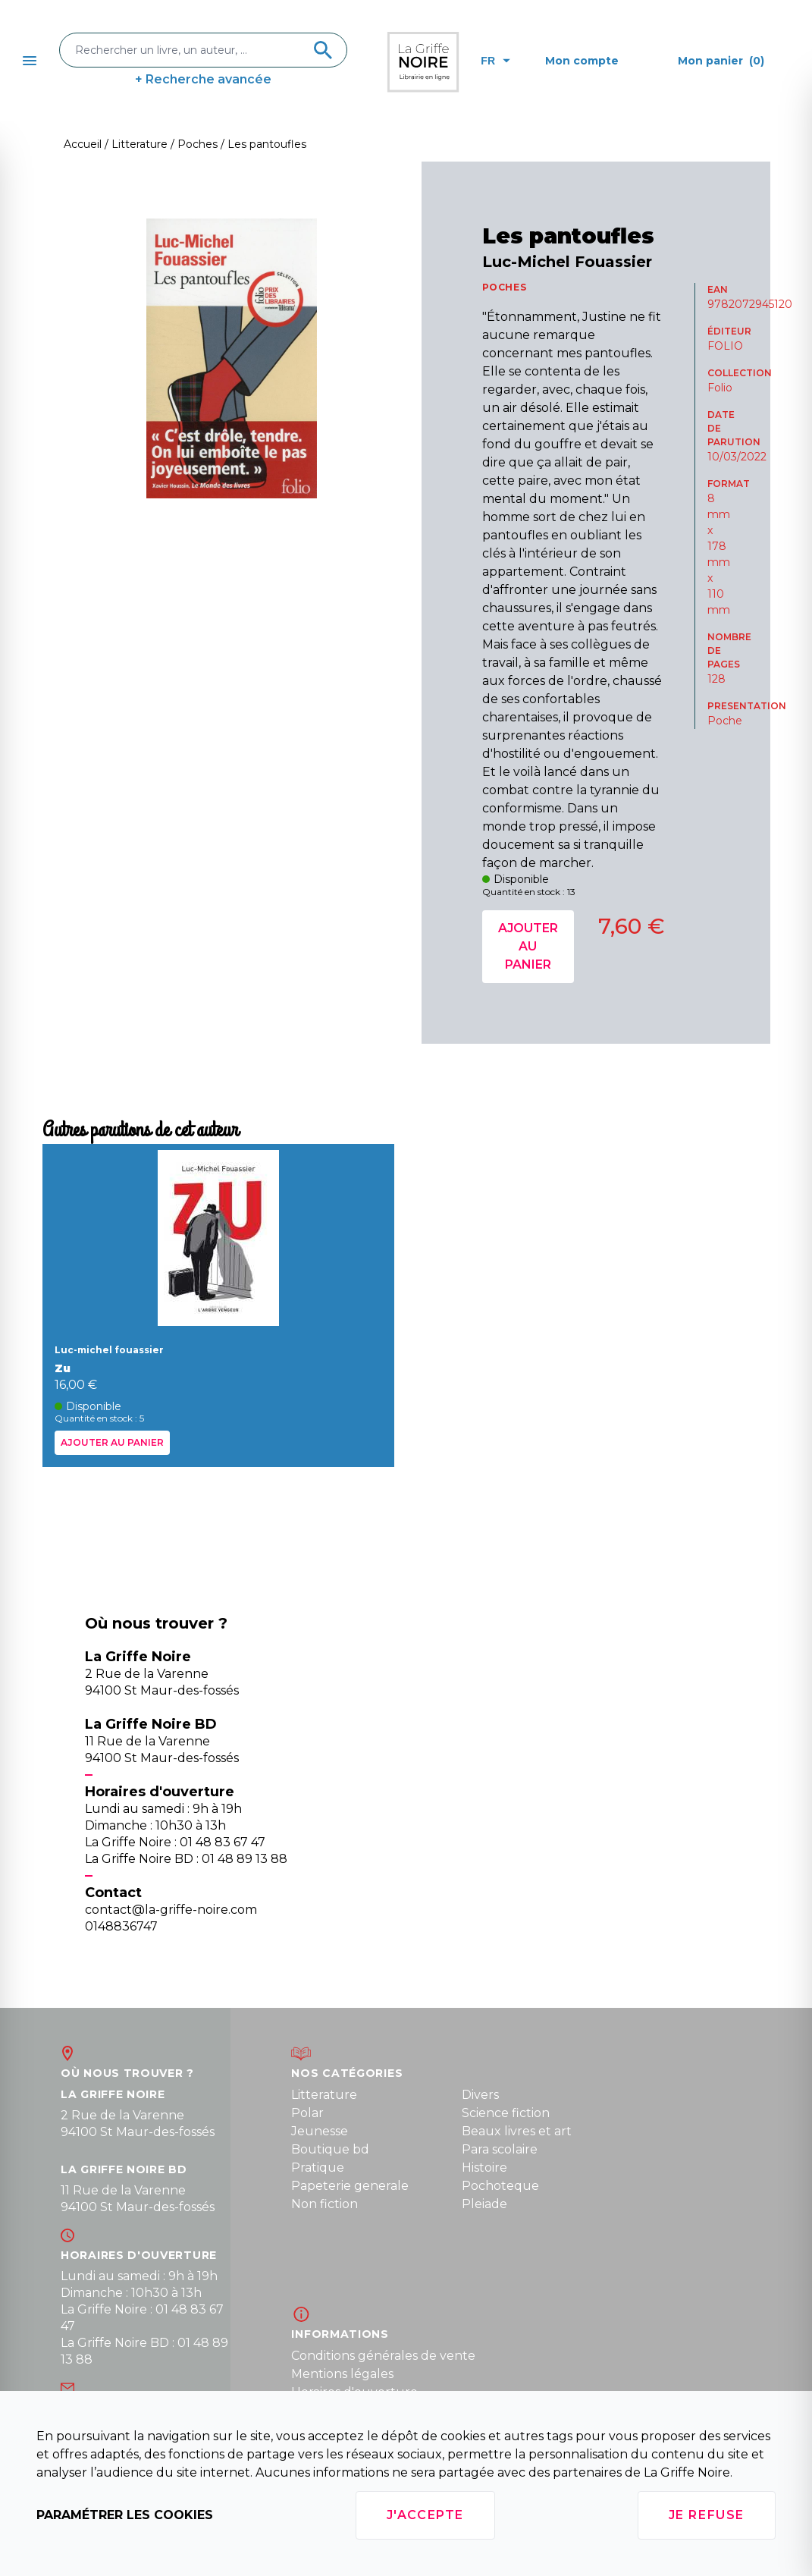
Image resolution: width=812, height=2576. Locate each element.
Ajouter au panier (528, 946)
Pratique (317, 2167)
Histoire (484, 2167)
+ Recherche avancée (203, 79)
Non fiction (324, 2204)
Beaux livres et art (517, 2131)
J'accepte (425, 2515)
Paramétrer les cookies (124, 2515)
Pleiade (484, 2204)
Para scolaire (500, 2149)
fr (495, 61)
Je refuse (707, 2515)
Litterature (324, 2095)
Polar (307, 2113)
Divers (480, 2095)
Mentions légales (342, 2374)
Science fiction (506, 2113)
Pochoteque (500, 2186)
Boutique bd (330, 2149)
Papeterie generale (350, 2186)
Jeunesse (319, 2131)
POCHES (504, 287)
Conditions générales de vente (383, 2355)
